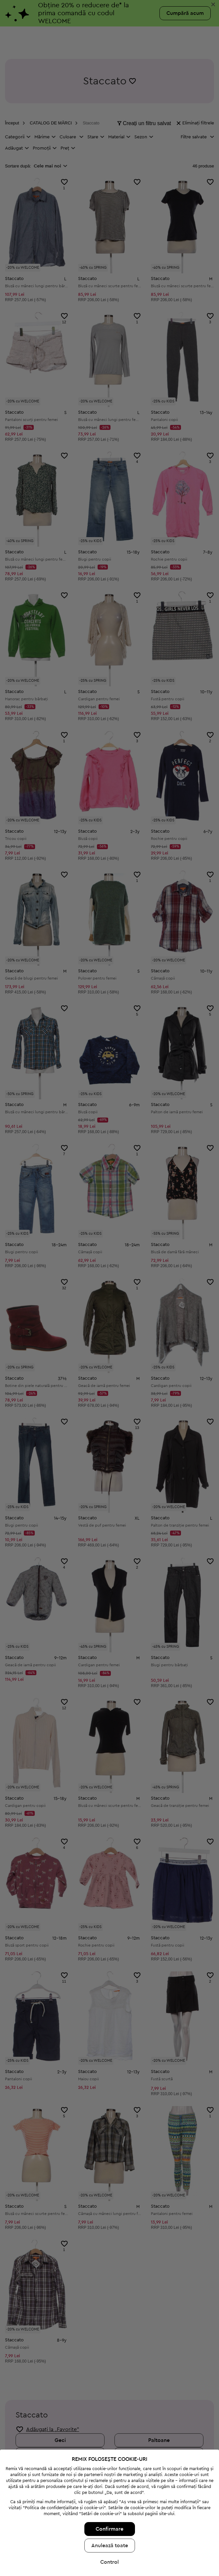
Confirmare (109, 2529)
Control (109, 2562)
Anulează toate (109, 2545)
